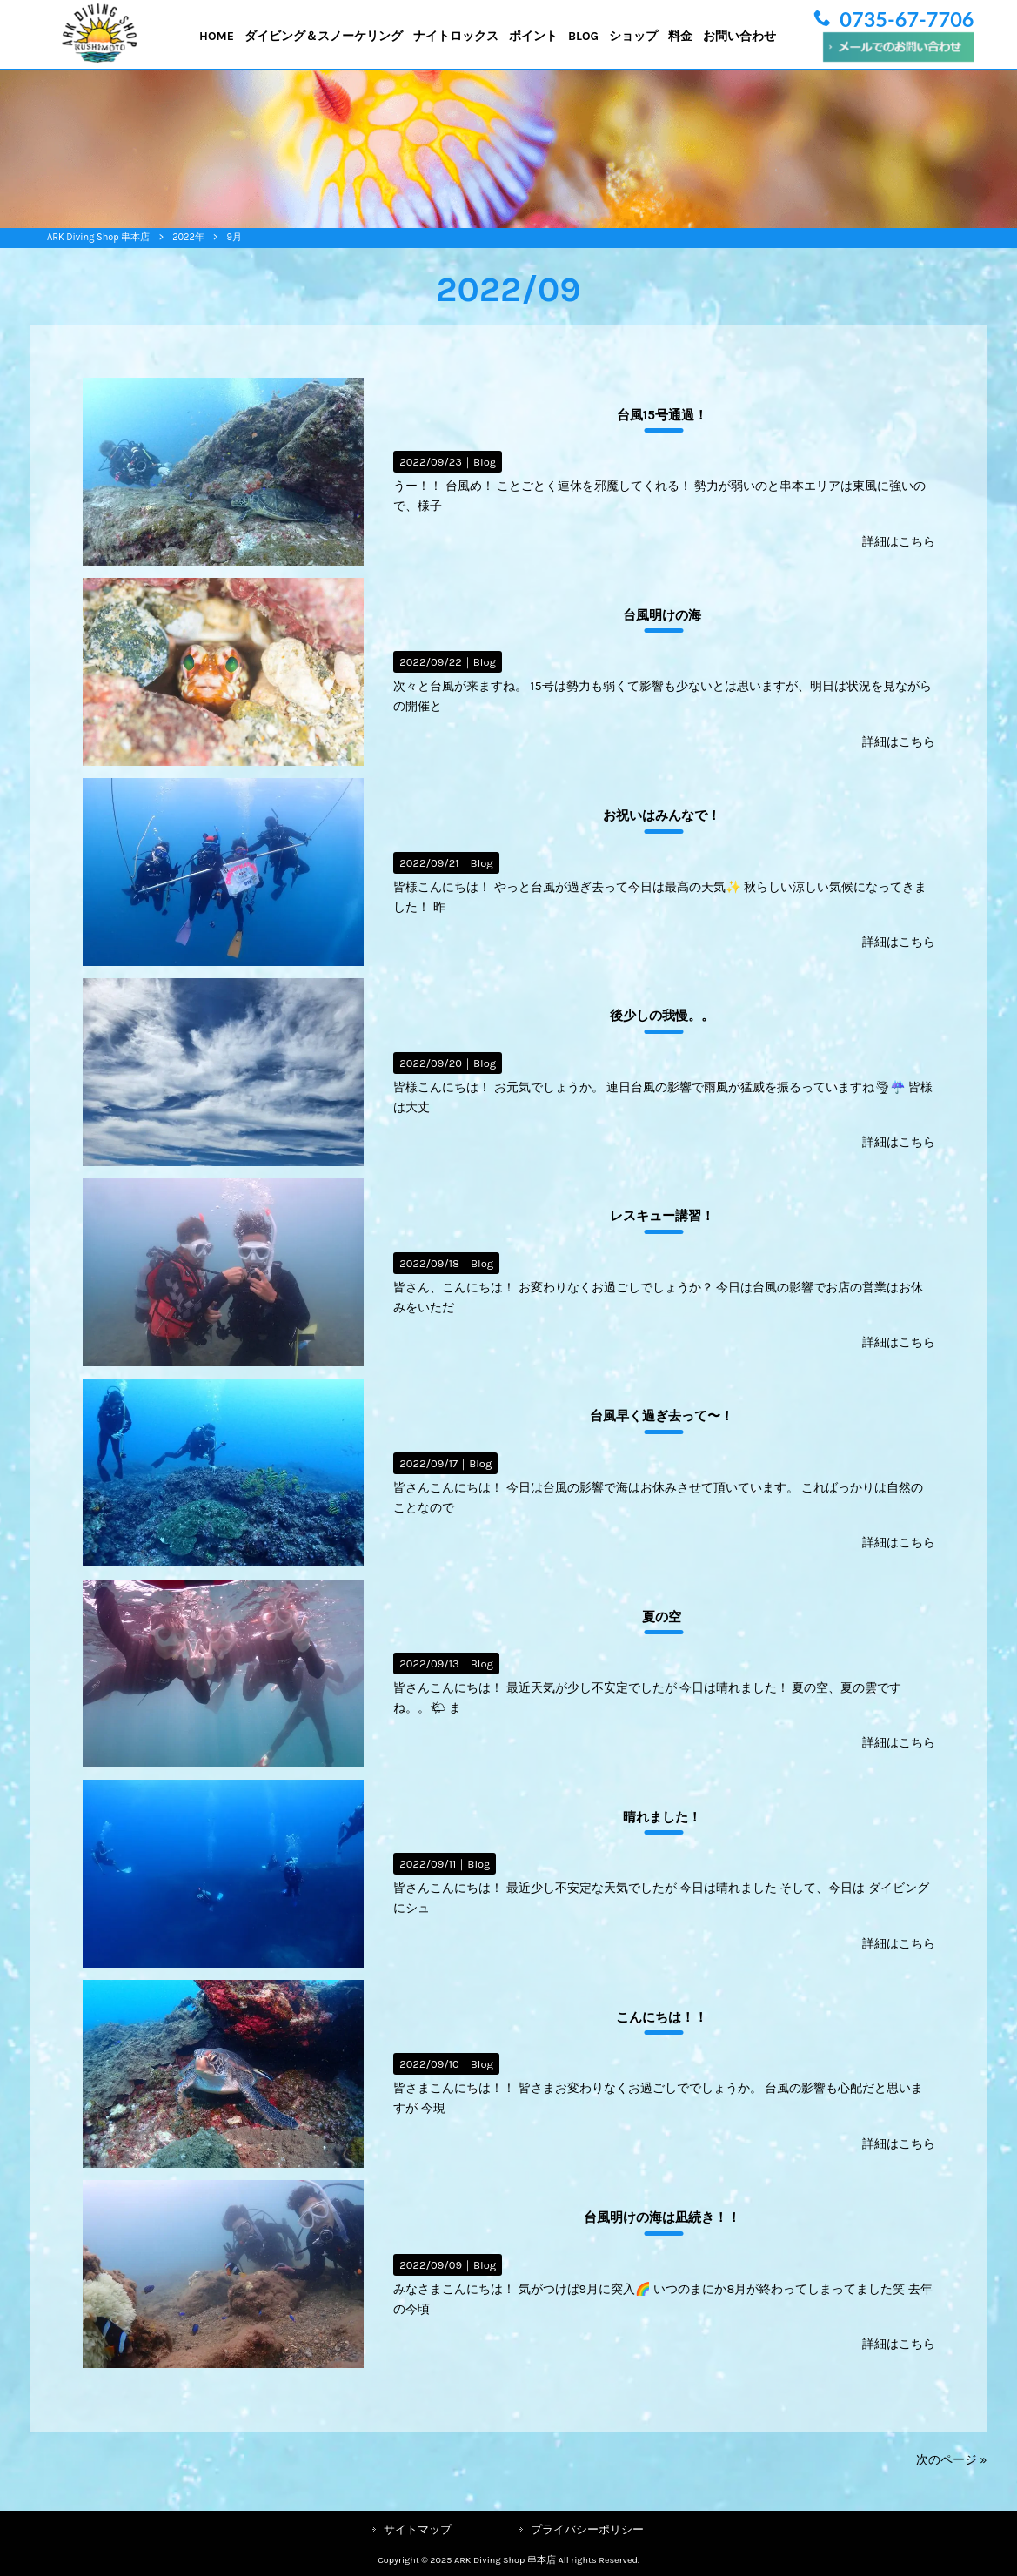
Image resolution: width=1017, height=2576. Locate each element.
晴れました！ (662, 1817)
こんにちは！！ (661, 2017)
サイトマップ (418, 2529)
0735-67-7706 (907, 19)
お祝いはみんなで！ (661, 815)
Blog (484, 461)
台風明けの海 (662, 615)
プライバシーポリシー (587, 2529)
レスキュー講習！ (662, 1216)
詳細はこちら (898, 541)
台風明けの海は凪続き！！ (662, 2217)
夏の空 (661, 1617)
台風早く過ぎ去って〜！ (661, 1416)
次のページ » (951, 2459)
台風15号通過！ (662, 415)
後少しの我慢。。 (662, 1015)
